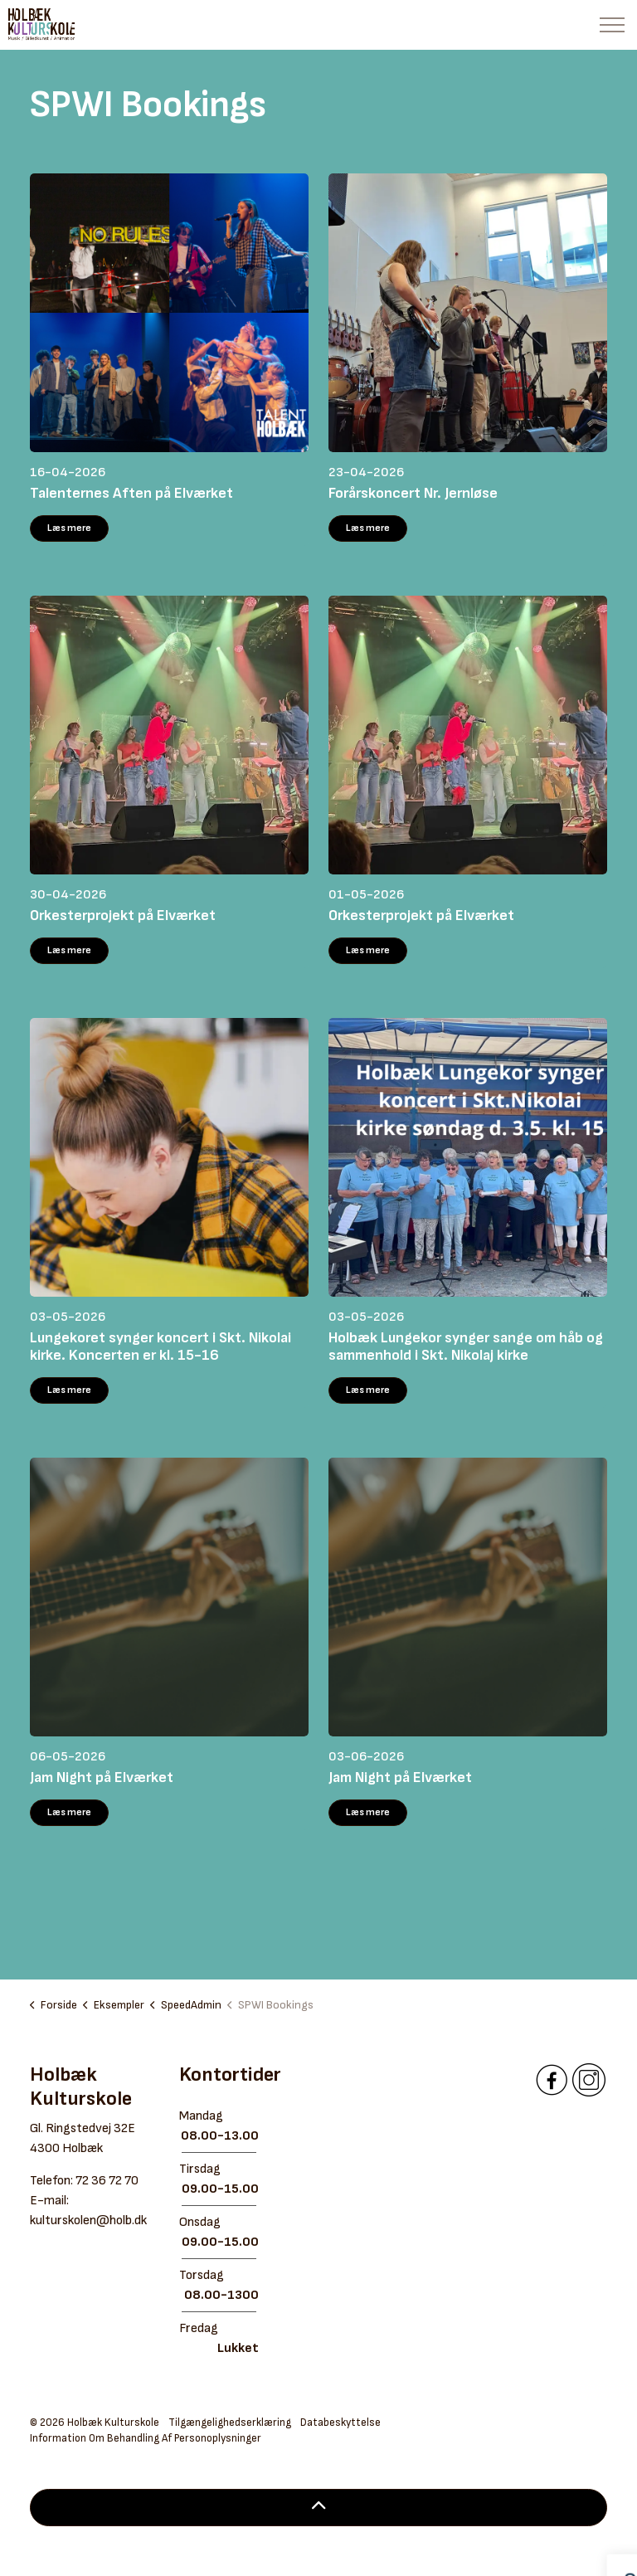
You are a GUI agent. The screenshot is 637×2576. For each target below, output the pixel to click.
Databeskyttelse (340, 2422)
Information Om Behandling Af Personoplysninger (145, 2438)
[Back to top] (318, 2507)
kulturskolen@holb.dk (88, 2220)
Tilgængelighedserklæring (229, 2422)
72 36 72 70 (107, 2181)
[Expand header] (612, 25)
